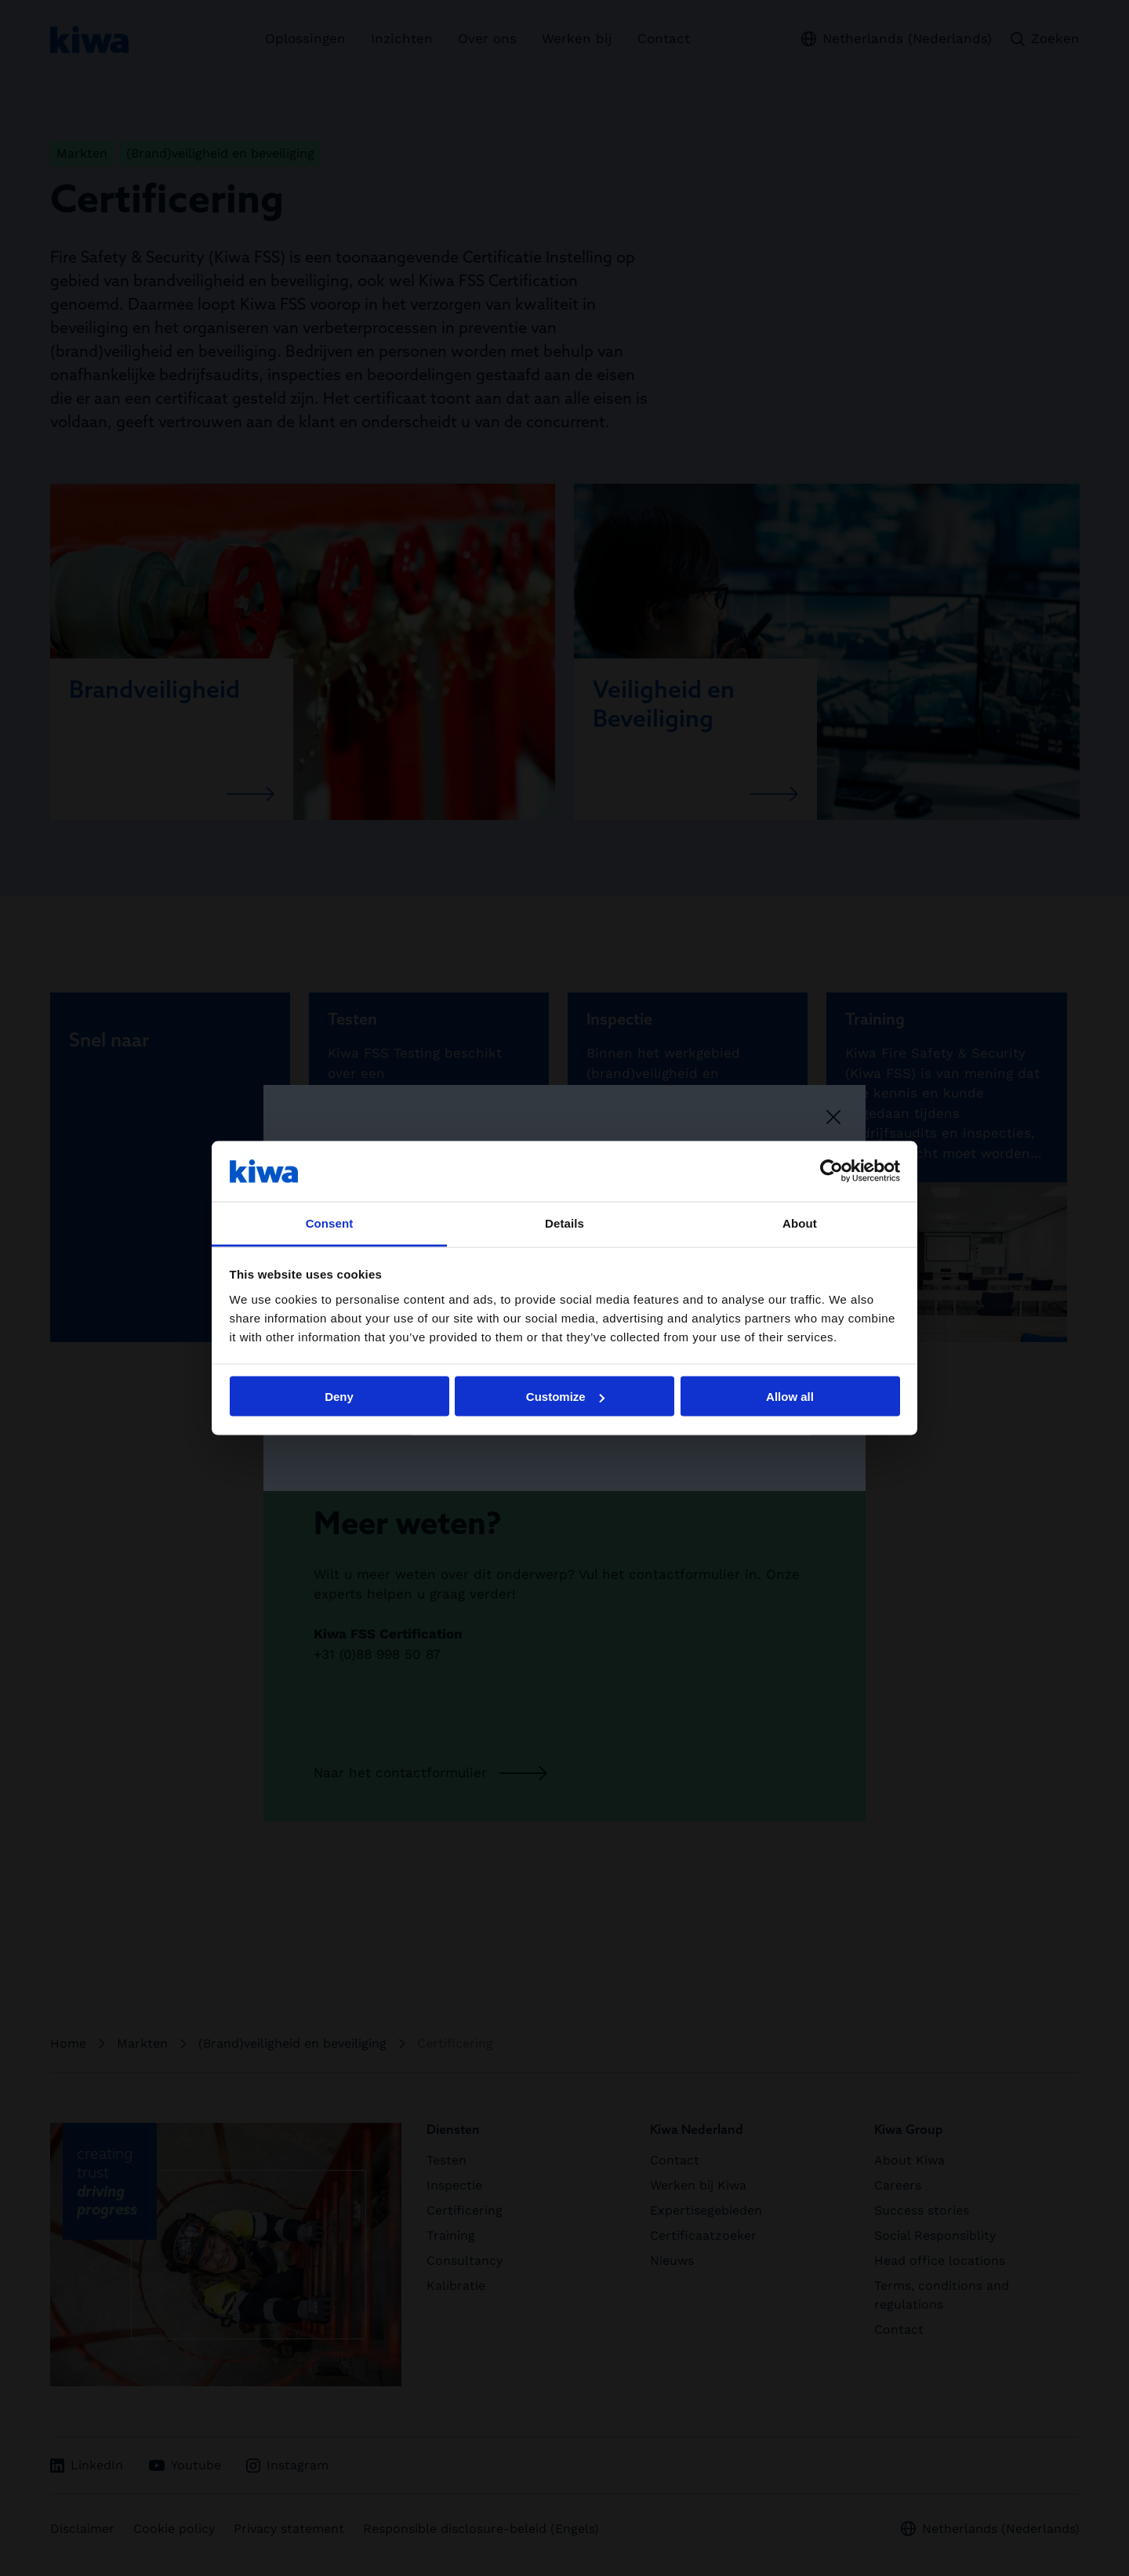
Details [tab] (564, 1222)
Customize (565, 1396)
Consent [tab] (330, 1222)
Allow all (790, 1396)
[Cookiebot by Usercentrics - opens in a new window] (831, 1171)
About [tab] (799, 1222)
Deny (339, 1396)
